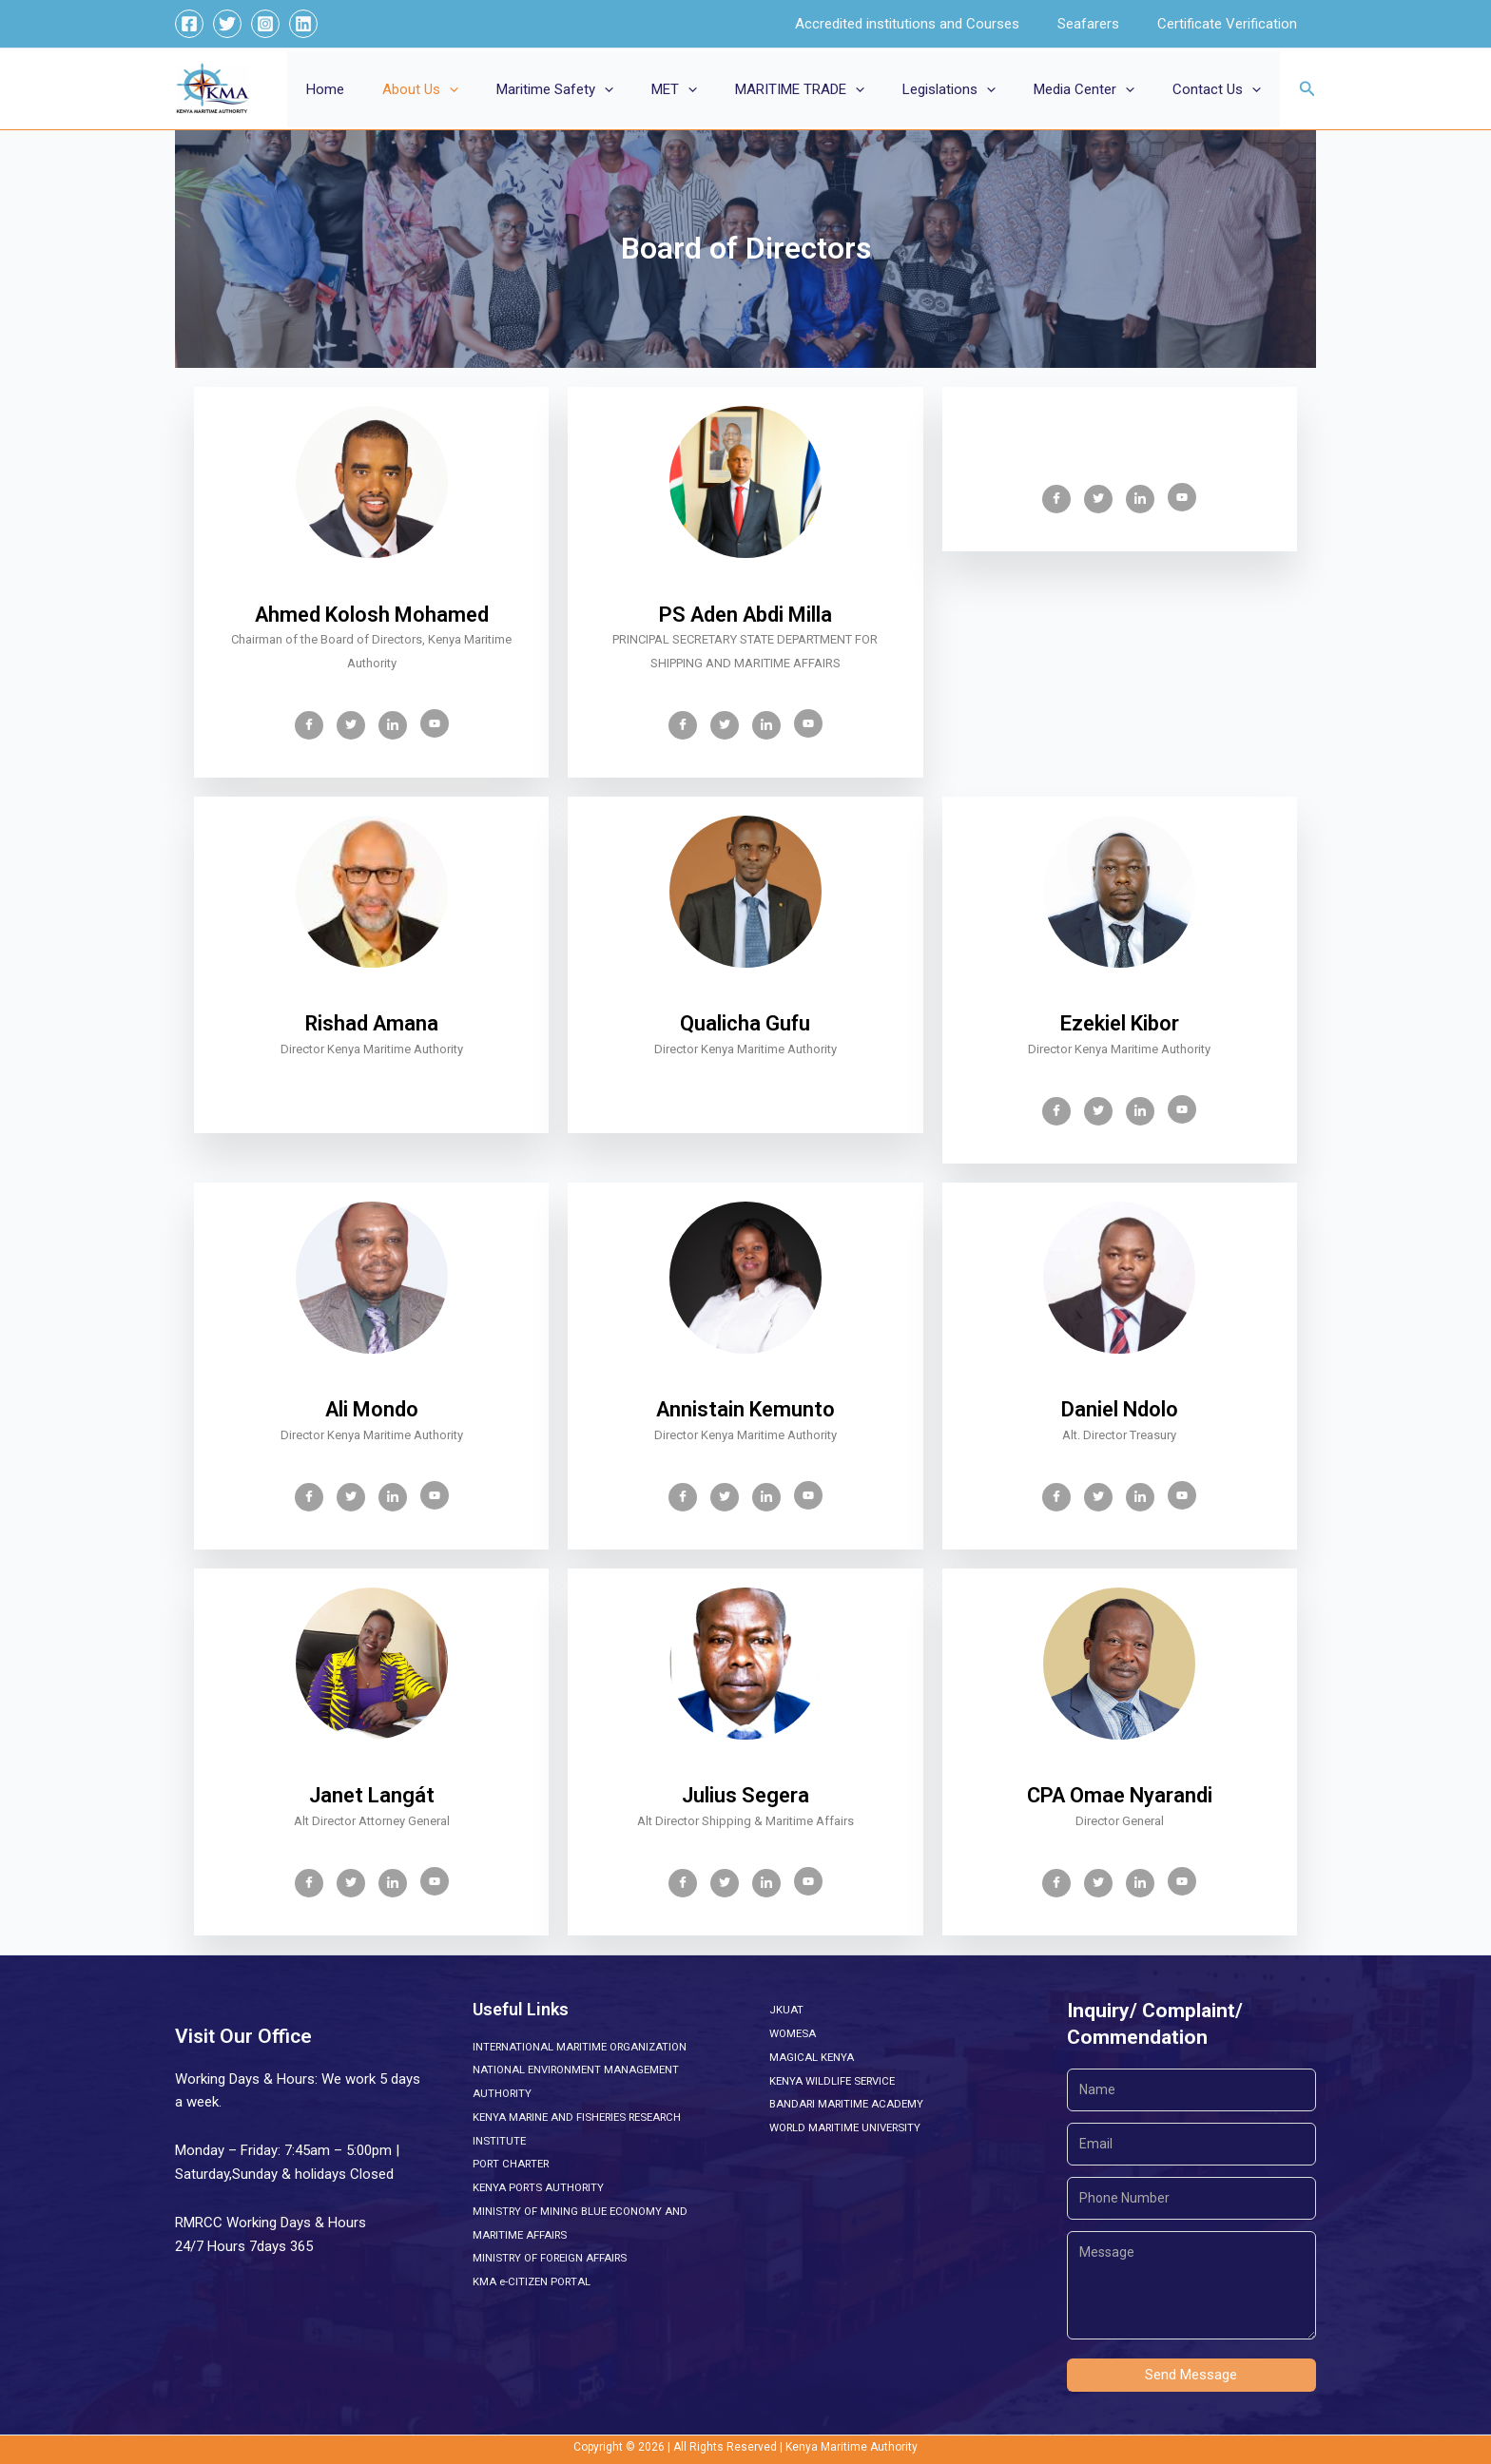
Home (397, 89)
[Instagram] (265, 24)
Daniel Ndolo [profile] (1119, 1410)
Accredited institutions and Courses (931, 23)
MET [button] (717, 89)
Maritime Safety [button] (607, 89)
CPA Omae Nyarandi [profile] (1119, 1796)
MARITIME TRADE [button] (833, 89)
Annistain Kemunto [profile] (745, 1410)
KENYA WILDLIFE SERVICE (835, 2081)
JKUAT (786, 2009)
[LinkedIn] (392, 725)
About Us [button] (482, 89)
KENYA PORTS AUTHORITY (541, 2187)
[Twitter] (227, 24)
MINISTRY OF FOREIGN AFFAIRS (554, 2257)
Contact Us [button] (1221, 89)
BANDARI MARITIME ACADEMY (849, 2103)
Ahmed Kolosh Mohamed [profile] (372, 614)
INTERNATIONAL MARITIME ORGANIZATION (585, 2046)
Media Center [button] (1098, 89)
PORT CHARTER (514, 2163)
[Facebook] (189, 24)
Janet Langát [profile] (372, 1796)
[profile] (371, 589)
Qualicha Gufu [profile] (745, 1024)
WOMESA (794, 2033)
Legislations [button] (972, 89)
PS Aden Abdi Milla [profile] (745, 614)
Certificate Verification (1232, 23)
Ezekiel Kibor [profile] (1119, 1024)
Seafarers (1102, 23)
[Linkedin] (303, 24)
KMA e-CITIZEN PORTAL (534, 2281)
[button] (511, 89)
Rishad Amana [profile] (371, 1024)
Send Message (1191, 2374)
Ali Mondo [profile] (371, 1410)
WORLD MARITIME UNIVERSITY (850, 2127)
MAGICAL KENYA (812, 2057)
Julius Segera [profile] (745, 1796)
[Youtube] (434, 723)
